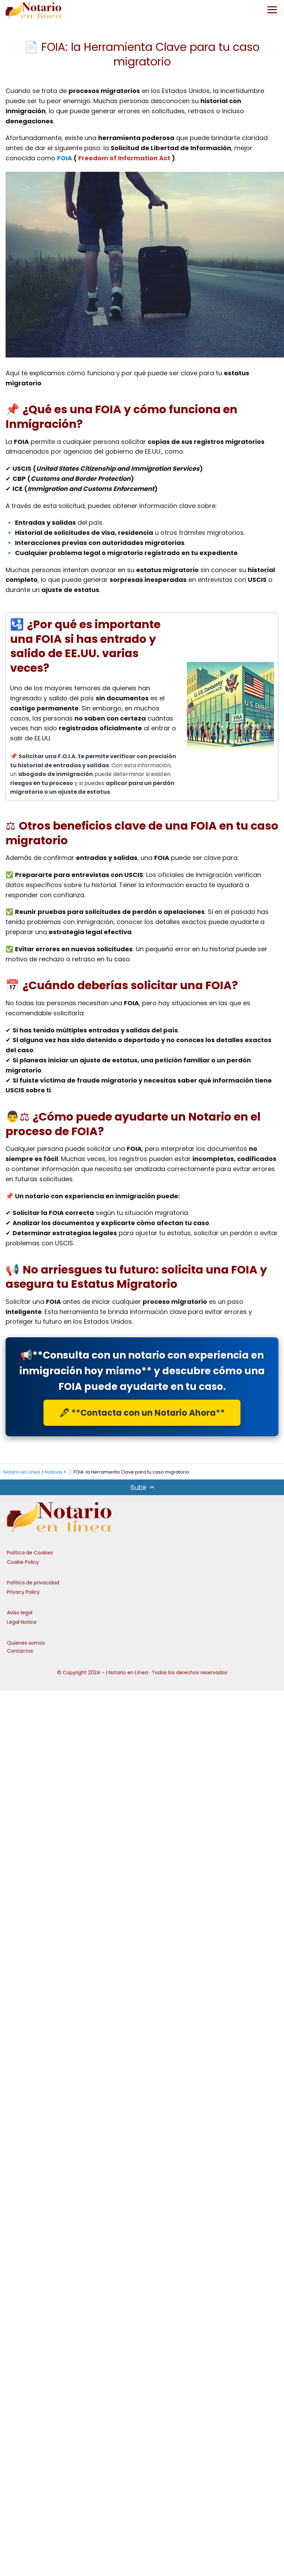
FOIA (64, 158)
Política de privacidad (33, 1582)
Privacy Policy (23, 1592)
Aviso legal (19, 1612)
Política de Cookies (30, 1552)
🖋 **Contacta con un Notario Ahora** (142, 1412)
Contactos (20, 1650)
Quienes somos (26, 1642)
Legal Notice (22, 1621)
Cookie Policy (23, 1562)
